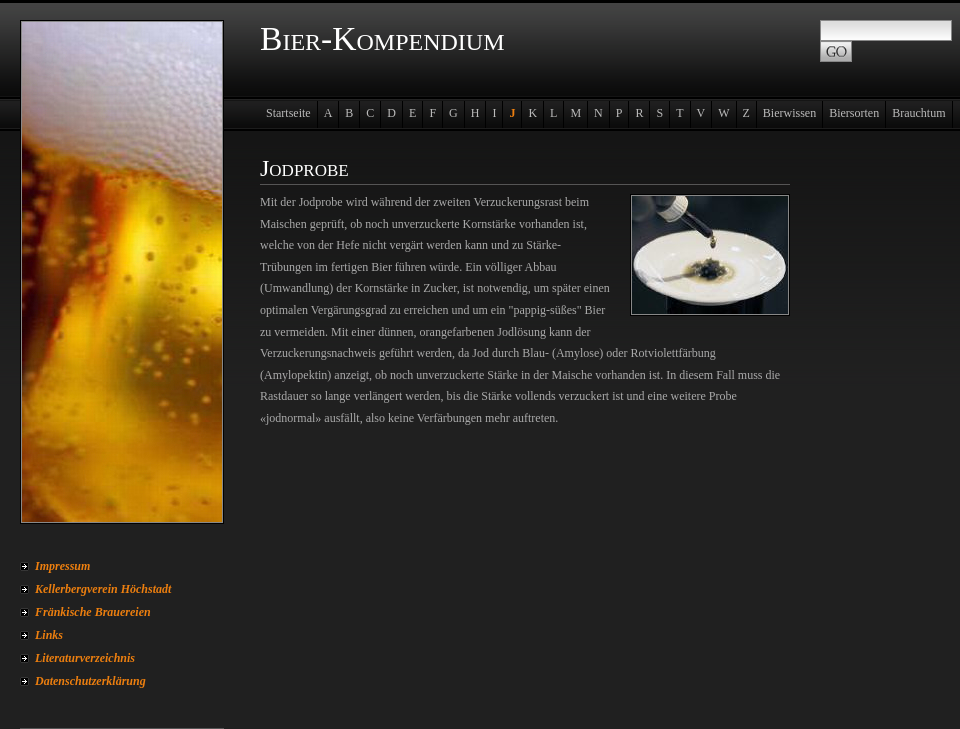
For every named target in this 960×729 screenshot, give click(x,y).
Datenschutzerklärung (90, 681)
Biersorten (854, 113)
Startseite (288, 113)
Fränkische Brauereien (93, 612)
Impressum (62, 566)
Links (49, 635)
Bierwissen (789, 113)
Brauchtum (918, 113)
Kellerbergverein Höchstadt (103, 589)
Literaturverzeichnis (85, 658)
